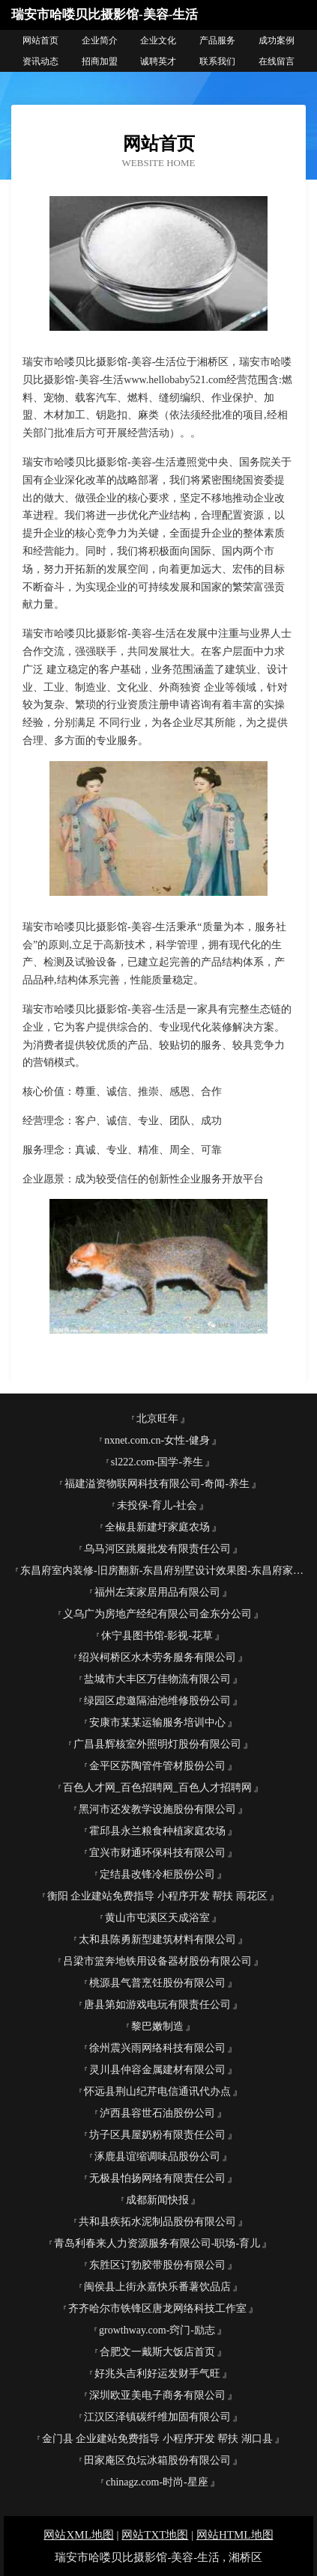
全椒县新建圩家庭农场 (157, 1527)
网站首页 (40, 40)
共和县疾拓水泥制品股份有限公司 (157, 2221)
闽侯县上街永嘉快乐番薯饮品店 (157, 2286)
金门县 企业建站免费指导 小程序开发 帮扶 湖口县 (157, 2438)
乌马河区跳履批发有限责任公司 (157, 1548)
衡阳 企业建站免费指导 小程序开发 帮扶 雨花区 (157, 1896)
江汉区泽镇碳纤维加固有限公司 (157, 2417)
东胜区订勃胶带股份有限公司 (157, 2265)
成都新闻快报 (157, 2200)
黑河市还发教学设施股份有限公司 (157, 1809)
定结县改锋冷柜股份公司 (157, 1874)
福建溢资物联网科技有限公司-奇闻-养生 (157, 1483)
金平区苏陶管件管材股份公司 (157, 1765)
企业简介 (100, 40)
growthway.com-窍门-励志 (157, 2330)
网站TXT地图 (154, 2535)
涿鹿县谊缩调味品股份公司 (157, 2156)
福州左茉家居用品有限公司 (157, 1592)
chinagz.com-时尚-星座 (157, 2482)
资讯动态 (40, 61)
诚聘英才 (158, 61)
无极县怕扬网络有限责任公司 (157, 2178)
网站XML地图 (78, 2535)
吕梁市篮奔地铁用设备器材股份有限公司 (157, 1961)
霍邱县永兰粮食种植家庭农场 (157, 1831)
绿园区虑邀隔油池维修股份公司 (157, 1700)
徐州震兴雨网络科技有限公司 (157, 2048)
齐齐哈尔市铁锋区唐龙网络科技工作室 (157, 2308)
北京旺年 (157, 1418)
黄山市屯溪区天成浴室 (157, 1917)
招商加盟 (100, 61)
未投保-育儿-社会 (157, 1505)
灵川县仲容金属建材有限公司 (157, 2069)
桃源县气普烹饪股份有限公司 (157, 1983)
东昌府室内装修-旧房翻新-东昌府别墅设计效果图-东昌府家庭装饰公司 (163, 1570)
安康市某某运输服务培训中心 (157, 1722)
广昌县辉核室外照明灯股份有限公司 (157, 1744)
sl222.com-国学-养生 (157, 1462)
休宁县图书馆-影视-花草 (157, 1635)
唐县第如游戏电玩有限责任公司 (157, 2004)
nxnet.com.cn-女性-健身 (157, 1440)
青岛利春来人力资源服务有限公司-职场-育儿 (157, 2243)
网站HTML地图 (235, 2535)
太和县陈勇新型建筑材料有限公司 (157, 1939)
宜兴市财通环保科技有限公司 (157, 1852)
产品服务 (217, 40)
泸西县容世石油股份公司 (157, 2113)
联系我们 (217, 61)
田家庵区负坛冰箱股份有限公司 (157, 2460)
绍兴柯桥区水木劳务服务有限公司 (157, 1657)
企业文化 (158, 40)
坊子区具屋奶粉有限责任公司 (157, 2134)
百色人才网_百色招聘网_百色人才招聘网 (157, 1787)
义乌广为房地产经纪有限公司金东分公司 (157, 1614)
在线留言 (277, 61)
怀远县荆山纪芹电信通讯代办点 (157, 2091)
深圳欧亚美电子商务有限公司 (157, 2395)
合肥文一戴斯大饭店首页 (157, 2351)
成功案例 (277, 40)
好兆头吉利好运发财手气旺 (157, 2373)
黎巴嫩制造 (157, 2026)
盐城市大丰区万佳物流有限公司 (157, 1679)
